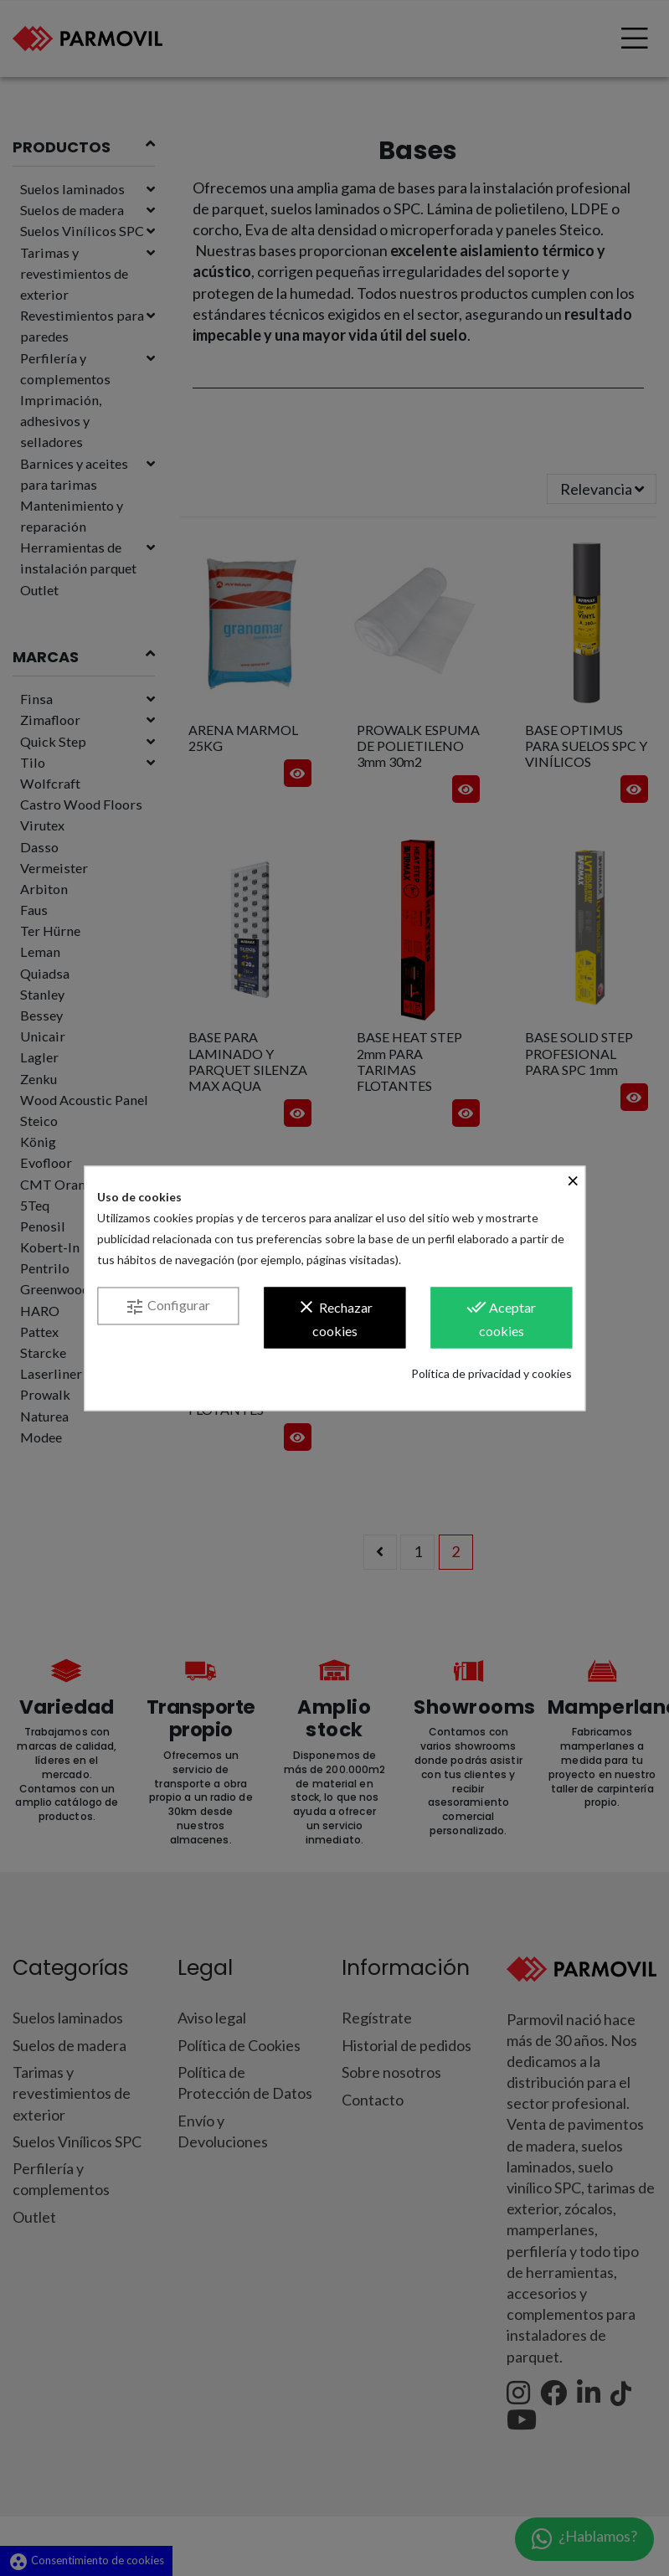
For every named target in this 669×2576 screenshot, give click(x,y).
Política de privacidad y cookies (491, 1374)
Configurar (167, 1308)
